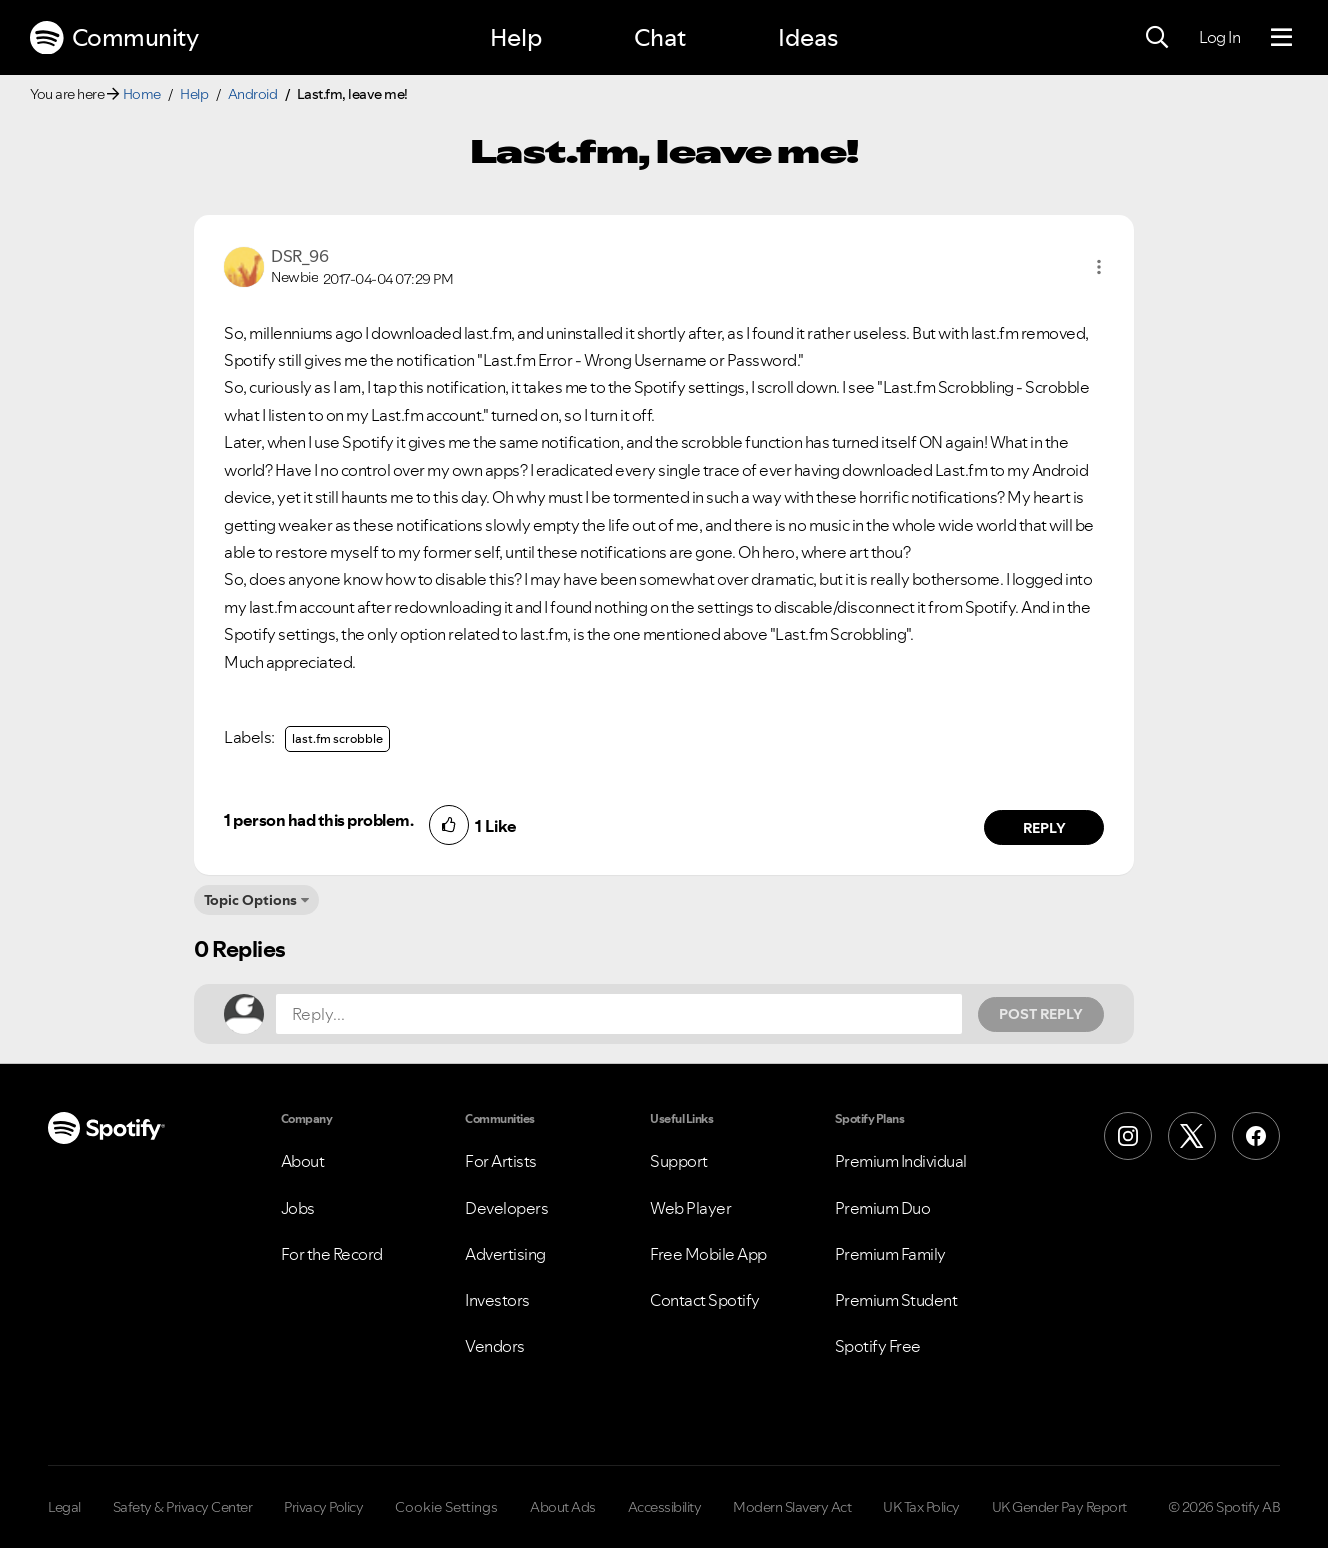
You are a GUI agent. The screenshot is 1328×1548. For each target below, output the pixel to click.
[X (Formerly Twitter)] (1192, 1136)
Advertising (505, 1254)
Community (114, 38)
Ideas (808, 37)
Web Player (690, 1208)
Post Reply (1041, 1014)
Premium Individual (901, 1161)
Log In (1219, 37)
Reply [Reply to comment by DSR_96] (1044, 828)
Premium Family (890, 1254)
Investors (497, 1300)
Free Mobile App (708, 1254)
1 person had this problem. (318, 820)
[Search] (1157, 38)
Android (253, 94)
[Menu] (1281, 38)
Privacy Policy (323, 1507)
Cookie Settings (446, 1507)
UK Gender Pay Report (1059, 1507)
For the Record (332, 1254)
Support (679, 1161)
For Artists (501, 1161)
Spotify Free (878, 1346)
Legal (64, 1507)
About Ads (563, 1507)
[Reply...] (619, 1014)
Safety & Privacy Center (183, 1507)
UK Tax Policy (921, 1507)
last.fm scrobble (337, 738)
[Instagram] (1128, 1136)
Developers (506, 1208)
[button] (1099, 267)
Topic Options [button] (250, 900)
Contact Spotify (705, 1300)
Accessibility (665, 1507)
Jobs (298, 1208)
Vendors (495, 1346)
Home (142, 94)
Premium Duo (883, 1208)
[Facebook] (1256, 1136)
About (303, 1161)
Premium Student (896, 1300)
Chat (660, 37)
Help (516, 37)
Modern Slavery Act (792, 1507)
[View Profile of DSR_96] (299, 256)
